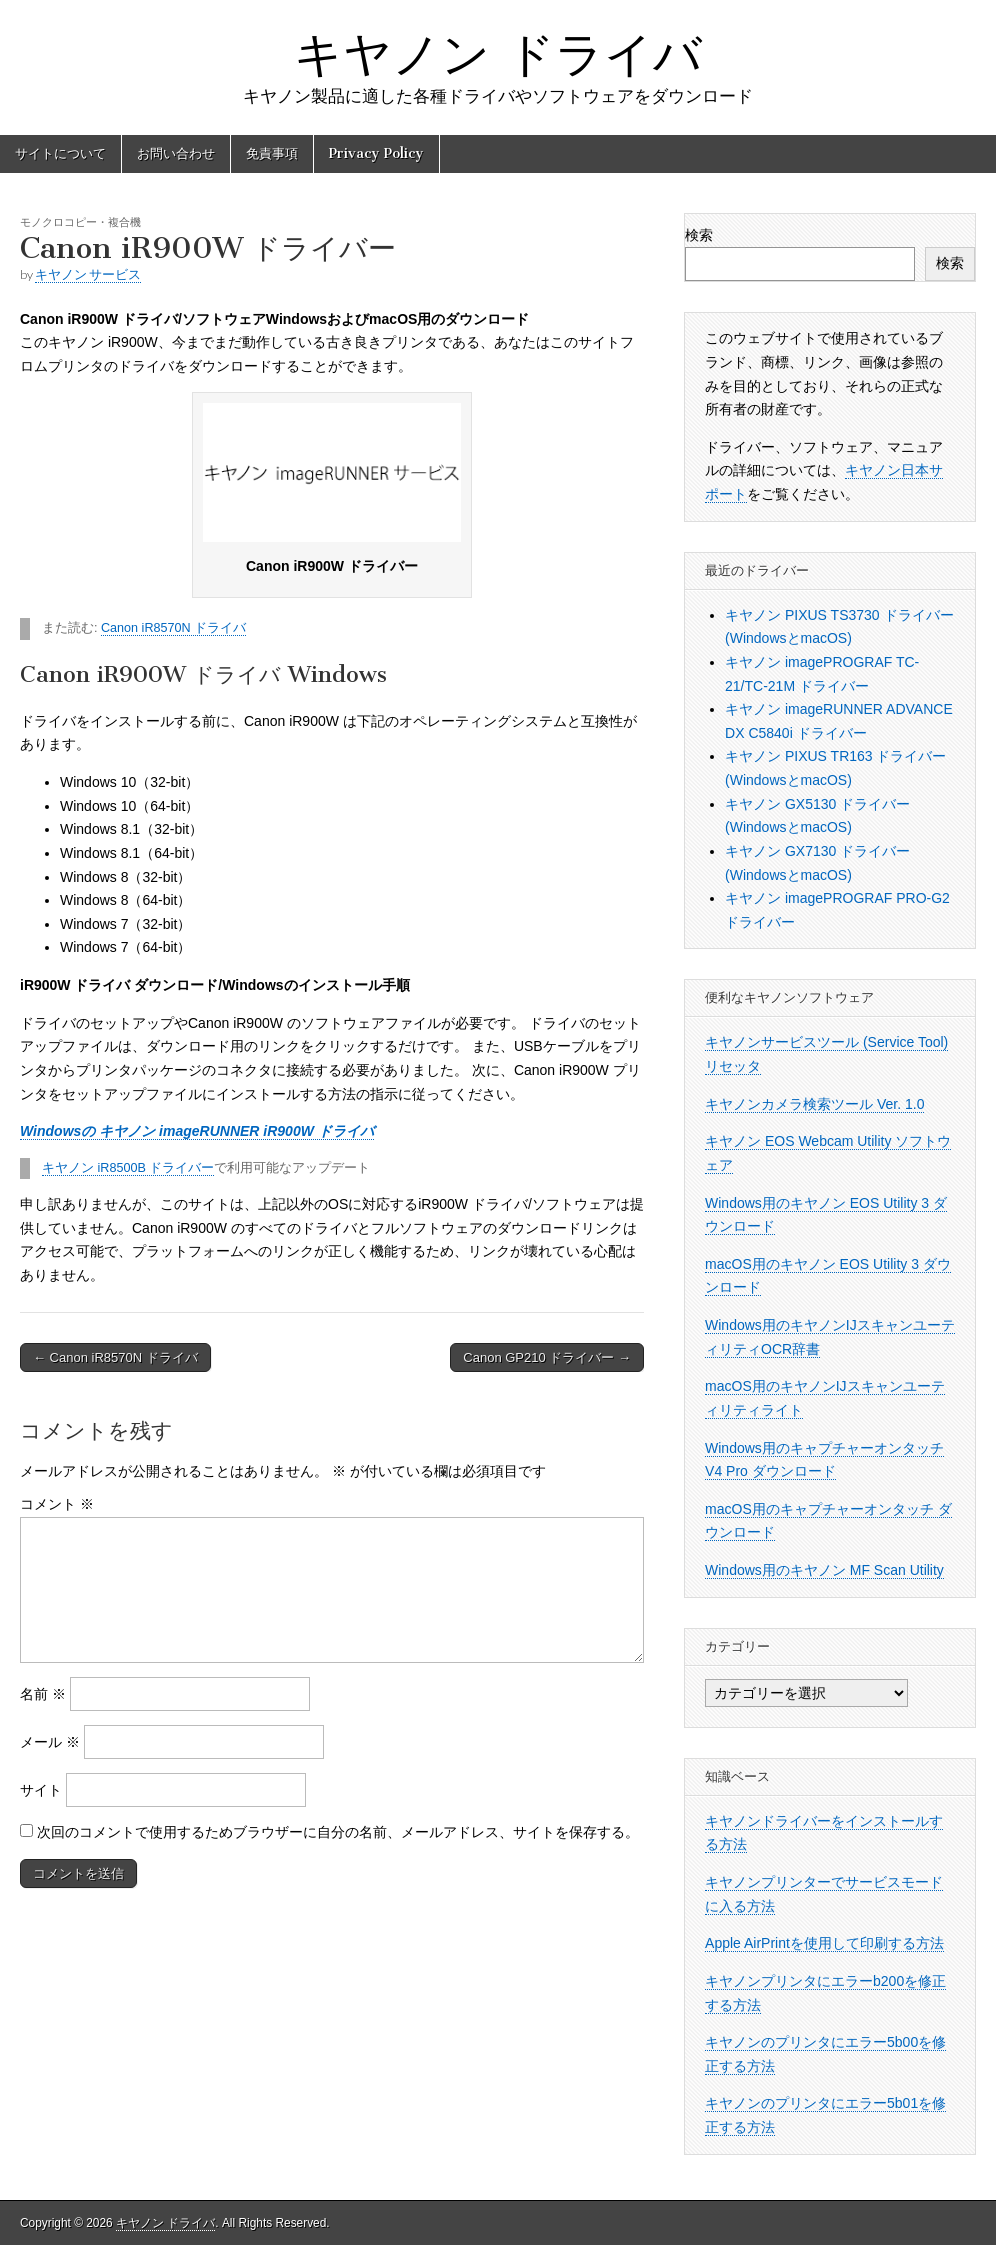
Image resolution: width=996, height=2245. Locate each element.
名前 (43, 1694)
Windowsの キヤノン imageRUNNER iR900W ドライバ (197, 1131)
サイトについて (60, 153)
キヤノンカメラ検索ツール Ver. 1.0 (814, 1104)
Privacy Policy (376, 153)
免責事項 (272, 153)
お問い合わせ (176, 153)
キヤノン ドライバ (498, 53)
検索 (699, 235)
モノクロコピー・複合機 (80, 221)
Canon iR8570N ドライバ (173, 628)
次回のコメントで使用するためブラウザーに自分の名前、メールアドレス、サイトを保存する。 (338, 1832)
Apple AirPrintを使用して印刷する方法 (824, 1943)
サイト (41, 1790)
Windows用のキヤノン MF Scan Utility (824, 1570)
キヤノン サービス (88, 274)
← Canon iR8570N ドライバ (115, 1357)
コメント (57, 1504)
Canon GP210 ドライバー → (547, 1357)
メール (50, 1742)
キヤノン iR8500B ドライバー (128, 1168)
